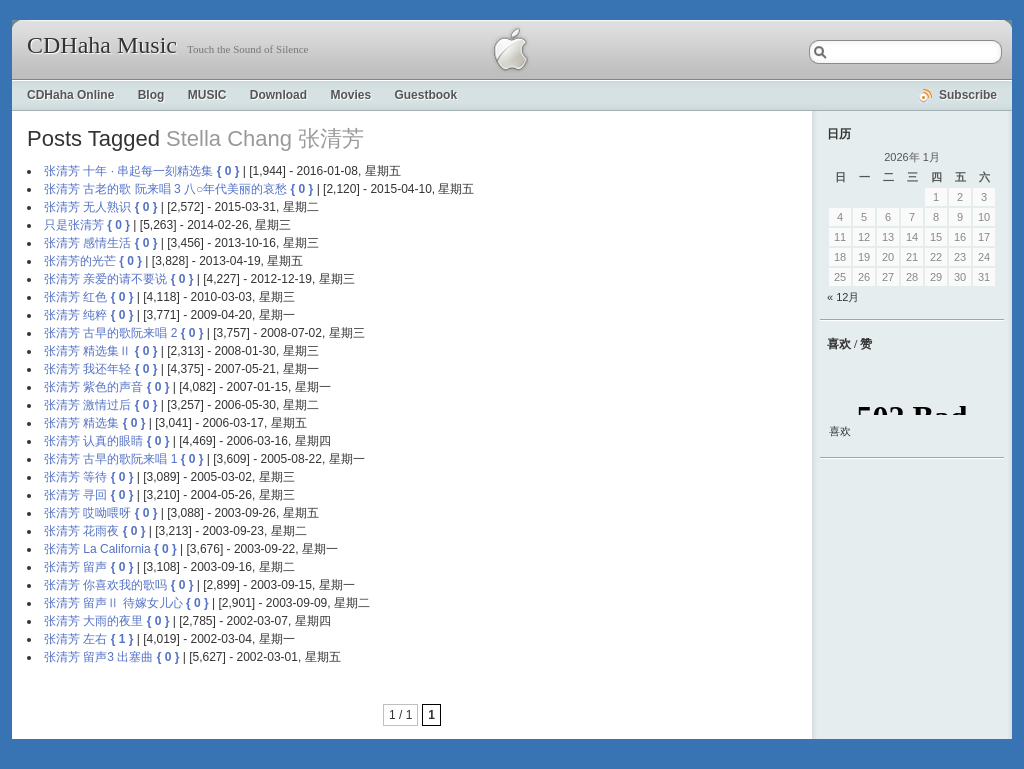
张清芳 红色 (75, 297)
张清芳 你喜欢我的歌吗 (105, 585)
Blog (151, 95)
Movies (350, 95)
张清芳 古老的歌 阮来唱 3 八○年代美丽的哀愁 (165, 189)
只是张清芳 (74, 225)
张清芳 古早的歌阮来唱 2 (110, 333)
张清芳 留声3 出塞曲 (98, 657)
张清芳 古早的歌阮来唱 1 (110, 459)
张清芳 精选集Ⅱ (87, 351)
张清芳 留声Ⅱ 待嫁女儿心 (113, 603)
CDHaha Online (70, 95)
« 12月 (843, 297)
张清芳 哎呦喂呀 (87, 513)
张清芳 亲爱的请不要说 (105, 279)
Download (278, 95)
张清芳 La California (97, 549)
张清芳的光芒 (80, 261)
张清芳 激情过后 (87, 405)
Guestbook (425, 95)
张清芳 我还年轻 (87, 369)
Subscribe (968, 95)
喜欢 (840, 431)
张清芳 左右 (75, 639)
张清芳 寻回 (75, 495)
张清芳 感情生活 (87, 243)
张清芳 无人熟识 (87, 207)
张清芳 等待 (75, 477)
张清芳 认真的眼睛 (93, 441)
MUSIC (207, 95)
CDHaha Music (102, 45)
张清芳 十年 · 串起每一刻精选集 (128, 171)
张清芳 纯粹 (75, 315)
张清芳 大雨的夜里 (93, 621)
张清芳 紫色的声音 (93, 387)
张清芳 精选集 (81, 423)
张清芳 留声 (75, 567)
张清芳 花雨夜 (81, 531)
